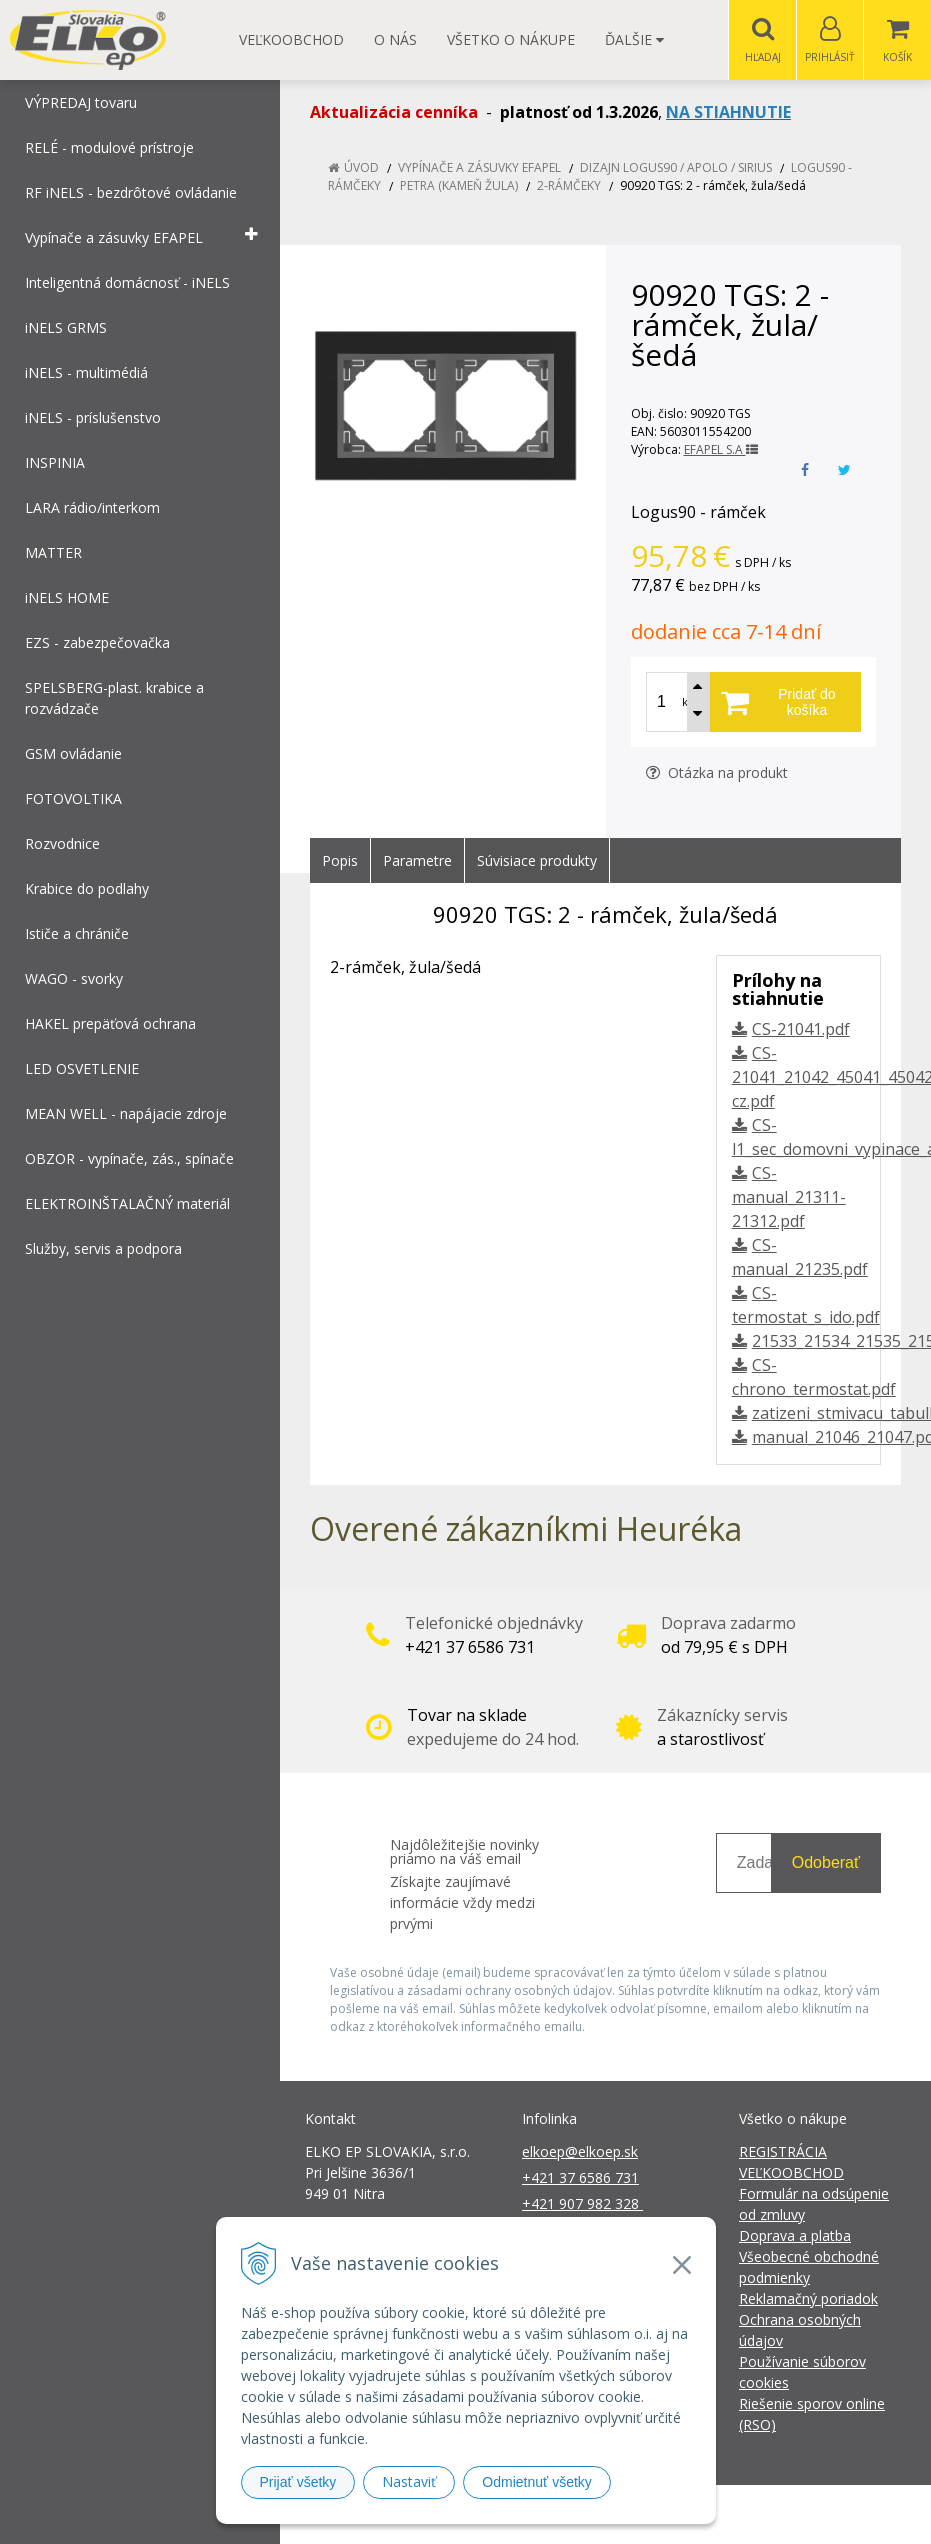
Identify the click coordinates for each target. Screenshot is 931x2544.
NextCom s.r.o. (825, 2514)
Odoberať (826, 1863)
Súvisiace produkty (537, 861)
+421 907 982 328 (582, 2204)
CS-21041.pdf (801, 1030)
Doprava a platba (795, 2236)
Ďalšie (634, 39)
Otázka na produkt (717, 773)
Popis (340, 861)
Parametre (417, 861)
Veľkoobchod (291, 39)
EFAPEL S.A (721, 450)
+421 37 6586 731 (580, 2178)
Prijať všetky (298, 2482)
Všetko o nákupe (511, 39)
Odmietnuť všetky (537, 2482)
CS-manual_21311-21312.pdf (789, 1198)
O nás (395, 39)
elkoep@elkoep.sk (580, 2152)
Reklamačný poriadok (808, 2299)
